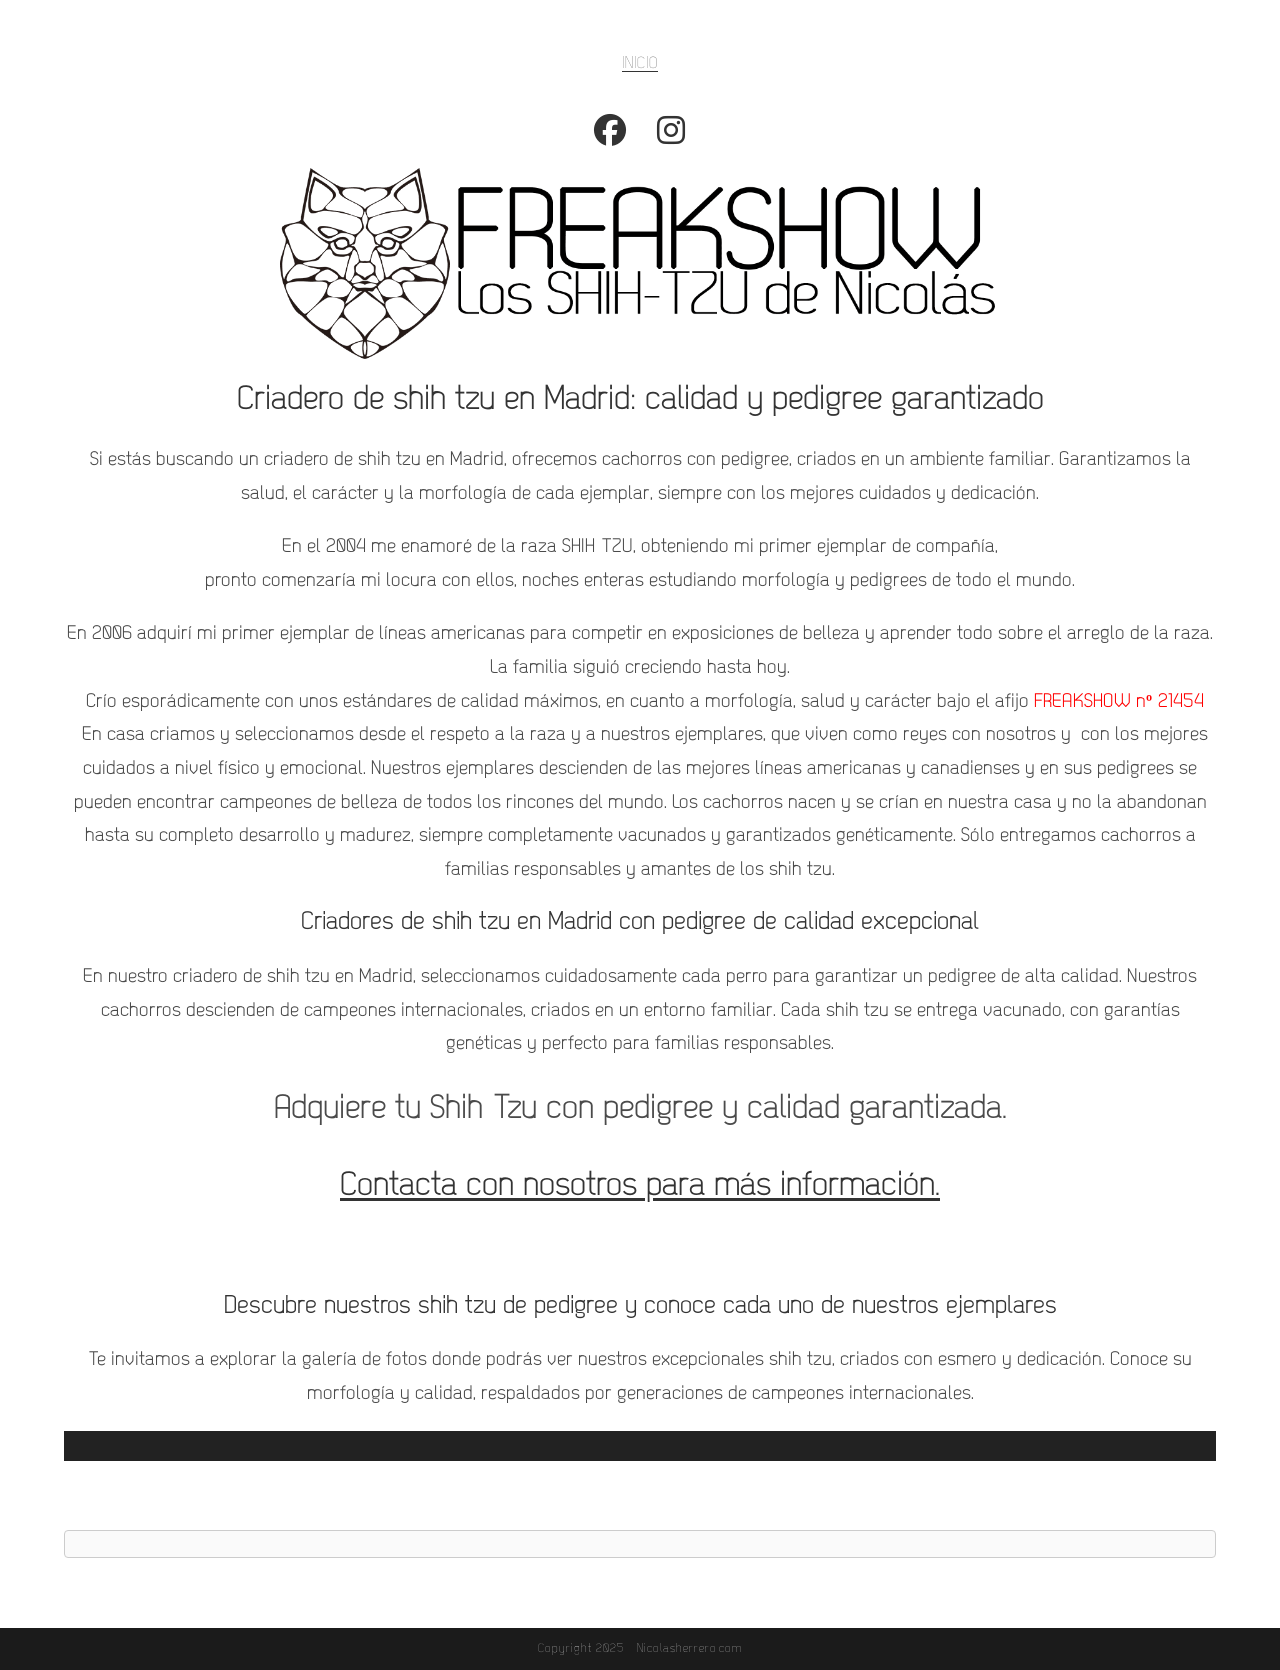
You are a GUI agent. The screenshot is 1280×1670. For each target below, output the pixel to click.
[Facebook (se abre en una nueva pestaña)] (610, 138)
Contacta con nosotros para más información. (640, 1187)
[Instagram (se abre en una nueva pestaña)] (671, 138)
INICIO (640, 64)
